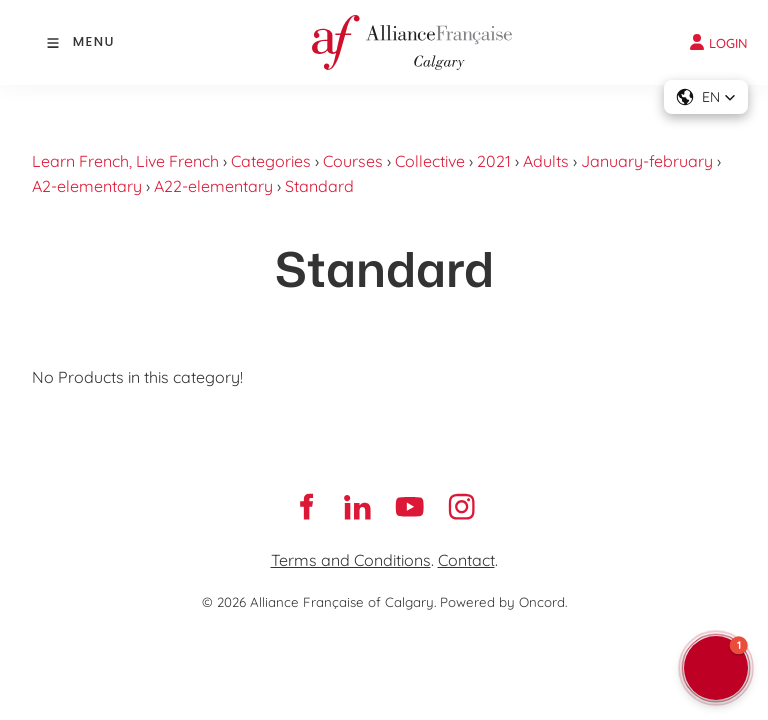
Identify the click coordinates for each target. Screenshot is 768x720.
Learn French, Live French (125, 161)
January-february (647, 161)
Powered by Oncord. (503, 602)
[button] (706, 97)
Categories (271, 161)
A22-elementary (213, 186)
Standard (319, 186)
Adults (546, 161)
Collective (430, 161)
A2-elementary (87, 186)
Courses (353, 161)
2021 (494, 161)
